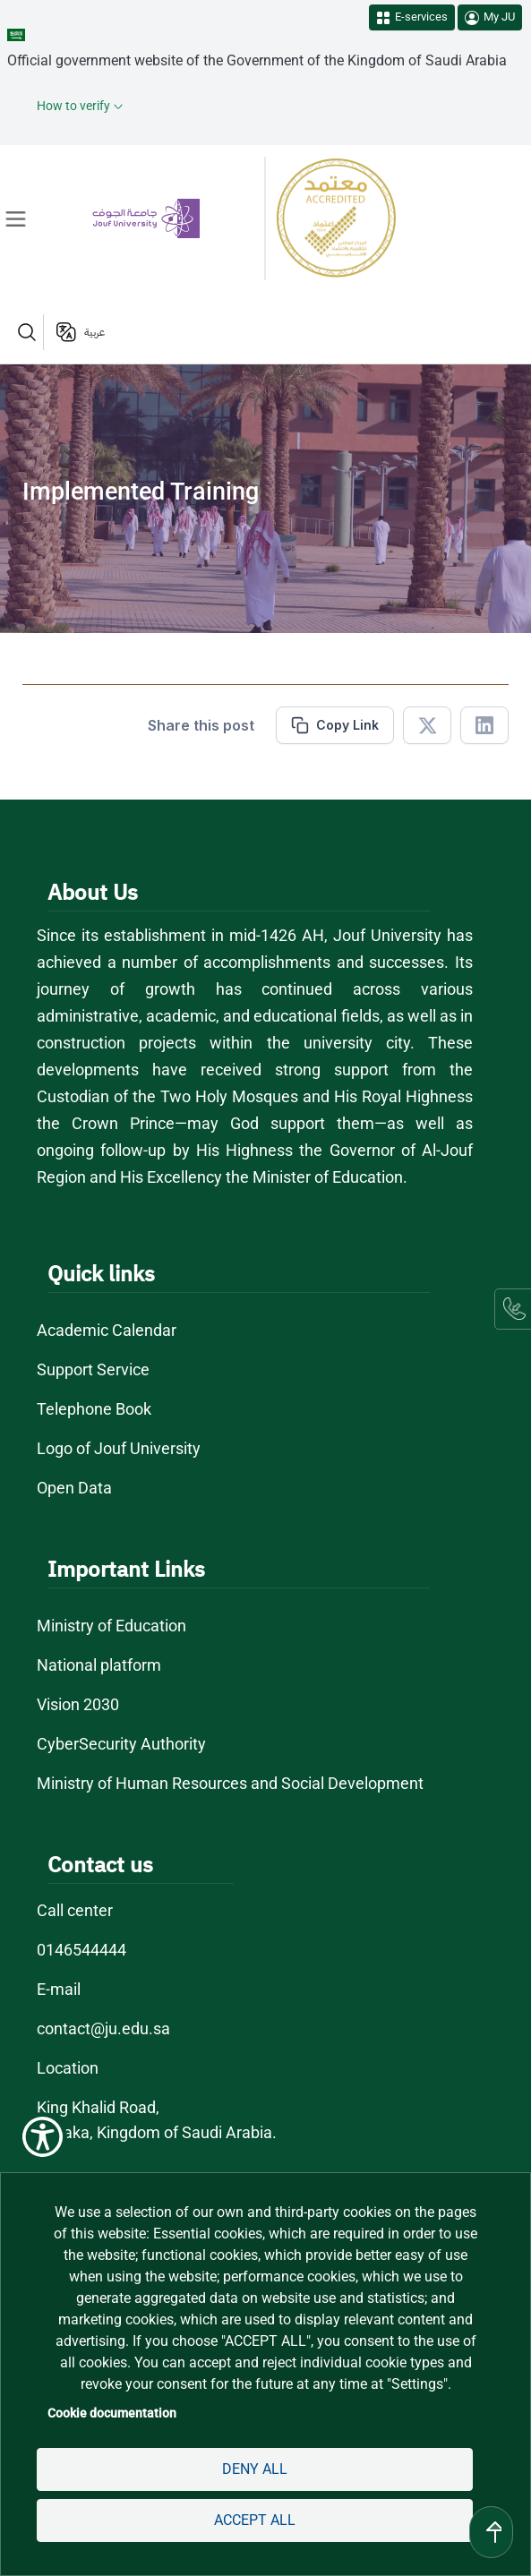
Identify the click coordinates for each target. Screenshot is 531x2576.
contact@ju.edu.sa (103, 2028)
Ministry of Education (111, 1625)
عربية (94, 332)
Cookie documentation (111, 2413)
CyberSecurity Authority (121, 1743)
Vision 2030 (78, 1704)
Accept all (254, 2520)
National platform (99, 1665)
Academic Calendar (106, 1330)
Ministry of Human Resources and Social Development (230, 1783)
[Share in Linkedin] (484, 725)
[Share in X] (427, 725)
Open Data (74, 1487)
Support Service (93, 1369)
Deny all (254, 2469)
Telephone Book (94, 1408)
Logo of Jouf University (119, 1448)
